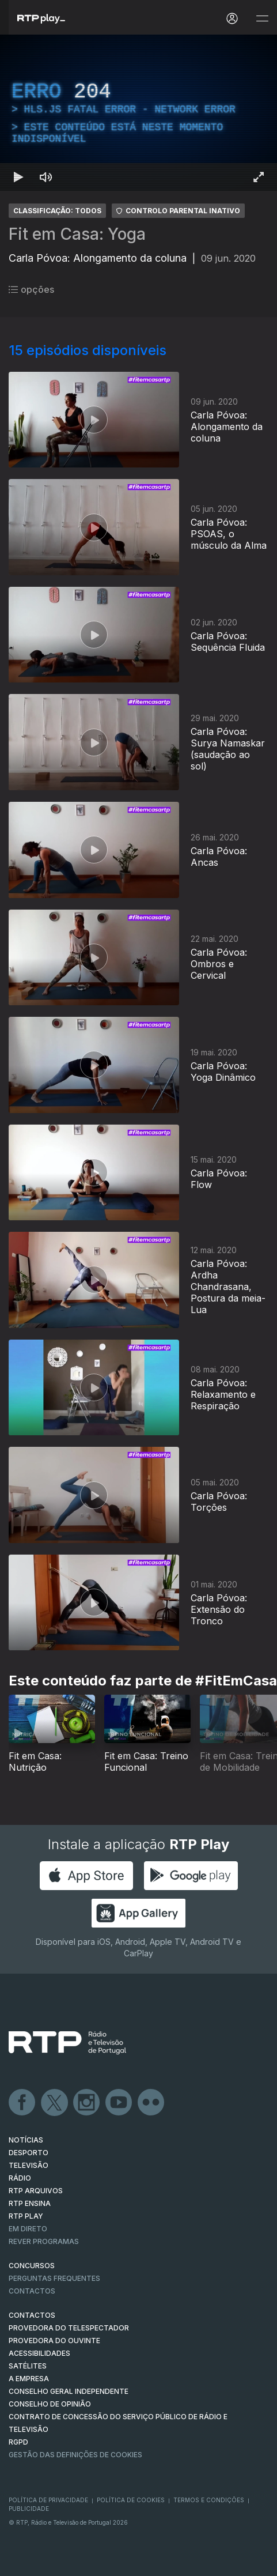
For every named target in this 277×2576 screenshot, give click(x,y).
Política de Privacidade (48, 2499)
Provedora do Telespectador (69, 2328)
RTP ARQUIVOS (36, 2190)
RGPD (18, 2442)
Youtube (119, 2103)
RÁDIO (20, 2178)
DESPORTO (28, 2152)
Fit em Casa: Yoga (77, 234)
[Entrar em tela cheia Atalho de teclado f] (258, 177)
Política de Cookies (131, 2499)
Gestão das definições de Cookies (75, 2454)
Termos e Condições (208, 2499)
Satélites (28, 2366)
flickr (151, 2103)
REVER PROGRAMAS (44, 2241)
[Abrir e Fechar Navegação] (262, 18)
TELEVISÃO (28, 2165)
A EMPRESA (29, 2378)
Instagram (87, 2103)
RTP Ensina (30, 2203)
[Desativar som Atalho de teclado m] (46, 177)
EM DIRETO (28, 2228)
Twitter (55, 2103)
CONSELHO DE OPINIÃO (50, 2404)
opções (31, 289)
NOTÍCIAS (26, 2140)
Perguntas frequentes (54, 2278)
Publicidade (29, 2508)
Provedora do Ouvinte (54, 2340)
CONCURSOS (32, 2265)
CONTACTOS (32, 2315)
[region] (138, 113)
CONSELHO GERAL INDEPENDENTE (68, 2391)
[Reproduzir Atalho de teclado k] (18, 177)
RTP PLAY (26, 2216)
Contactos (32, 2291)
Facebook (22, 2103)
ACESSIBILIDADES (39, 2353)
